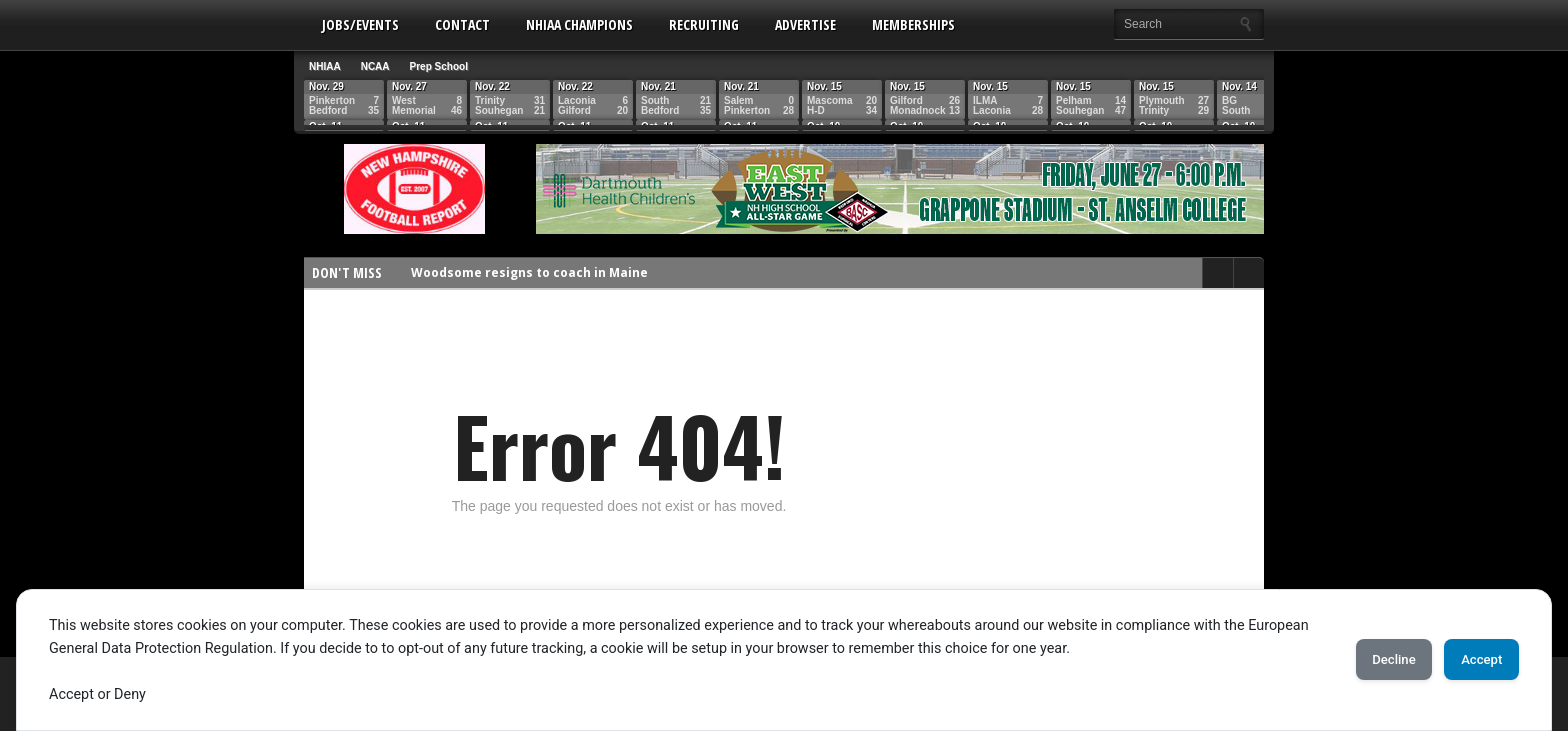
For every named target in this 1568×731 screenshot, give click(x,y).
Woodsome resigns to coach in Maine (529, 272)
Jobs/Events (360, 24)
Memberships (913, 24)
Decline (1368, 660)
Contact (462, 24)
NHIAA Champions (579, 24)
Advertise (805, 24)
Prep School (439, 66)
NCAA (375, 66)
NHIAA (325, 66)
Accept (1473, 660)
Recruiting (704, 24)
